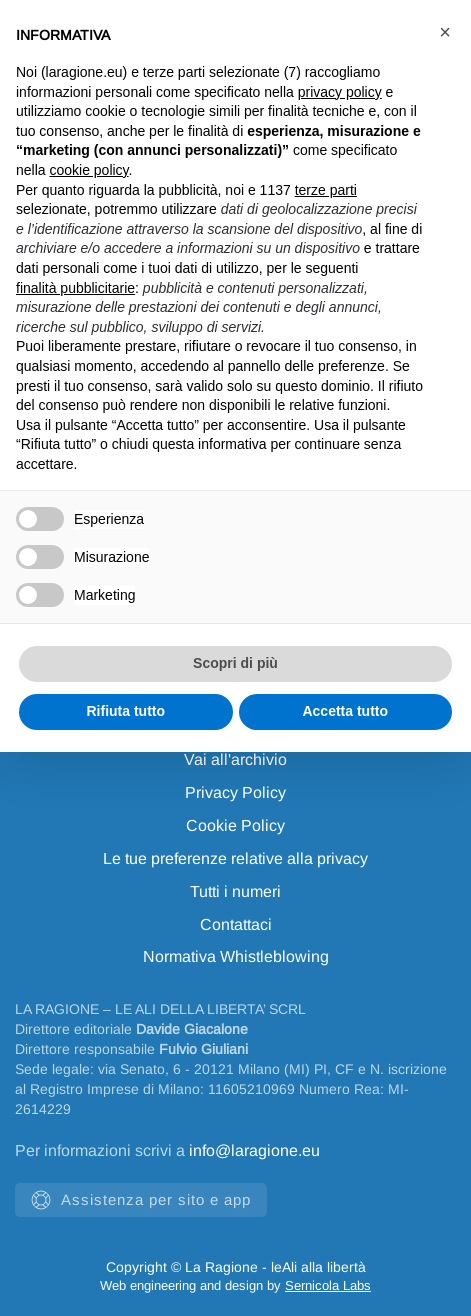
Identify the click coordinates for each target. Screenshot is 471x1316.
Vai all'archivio (235, 759)
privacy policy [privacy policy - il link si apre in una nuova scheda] (340, 92)
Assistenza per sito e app (141, 1200)
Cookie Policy (235, 825)
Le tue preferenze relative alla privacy (235, 858)
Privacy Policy (235, 792)
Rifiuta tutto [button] (125, 711)
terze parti (326, 190)
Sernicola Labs (328, 1285)
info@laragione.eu (254, 1150)
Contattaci (236, 924)
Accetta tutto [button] (345, 711)
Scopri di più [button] (235, 663)
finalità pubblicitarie (75, 288)
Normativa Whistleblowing (236, 956)
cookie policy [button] (88, 170)
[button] (445, 32)
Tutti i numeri (235, 891)
